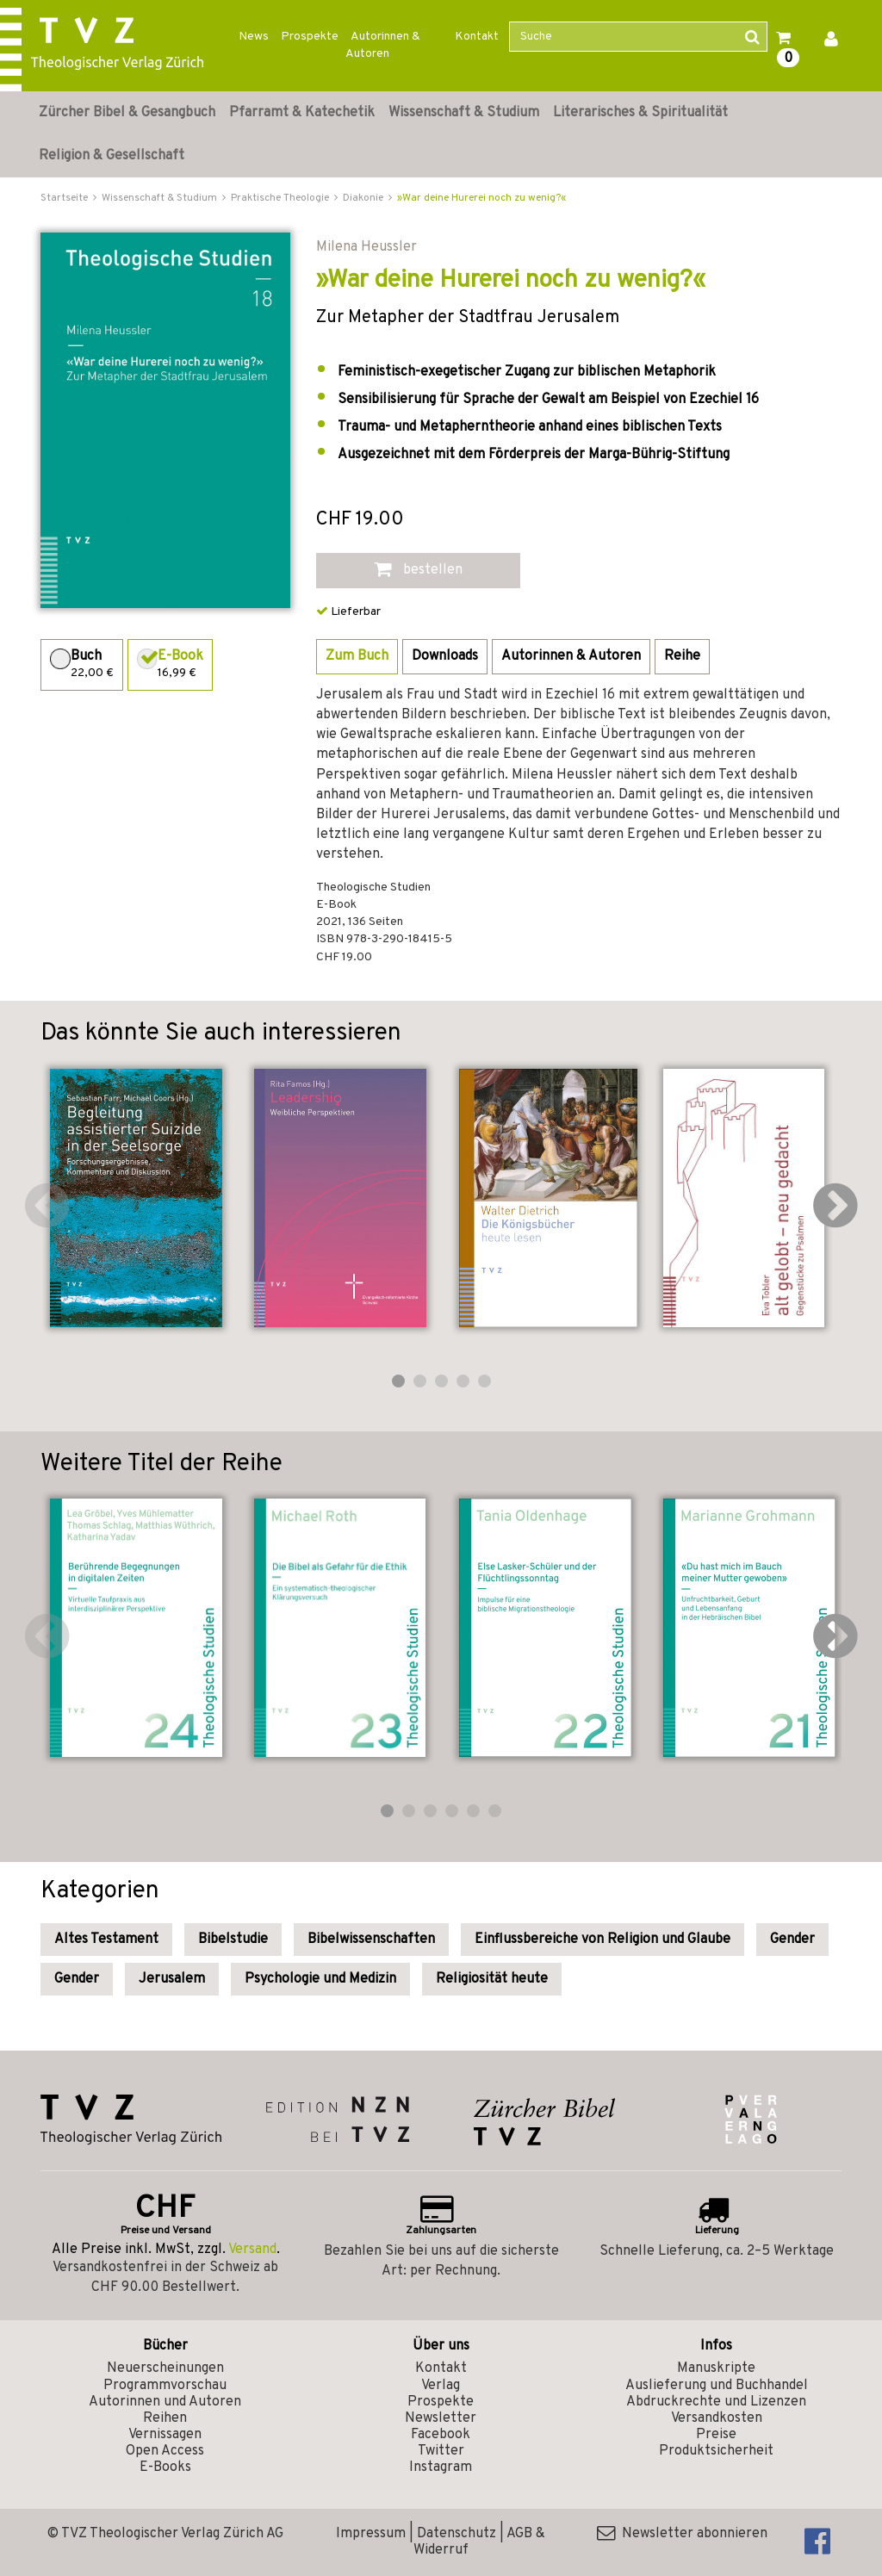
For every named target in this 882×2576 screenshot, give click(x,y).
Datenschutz (456, 2533)
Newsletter (440, 2418)
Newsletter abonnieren (682, 2533)
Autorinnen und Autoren (165, 2402)
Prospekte (310, 36)
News (254, 36)
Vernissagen (165, 2434)
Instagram (440, 2467)
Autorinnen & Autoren (382, 45)
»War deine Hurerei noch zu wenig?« (481, 198)
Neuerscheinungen (165, 2368)
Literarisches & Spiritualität (640, 112)
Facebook (440, 2434)
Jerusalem (172, 1979)
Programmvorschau (165, 2385)
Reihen (165, 2418)
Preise (716, 2434)
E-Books (165, 2467)
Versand (252, 2249)
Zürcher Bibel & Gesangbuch (127, 112)
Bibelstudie (233, 1939)
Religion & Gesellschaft (111, 155)
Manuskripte (716, 2368)
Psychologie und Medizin (320, 1979)
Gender (792, 1939)
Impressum (371, 2533)
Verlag (440, 2385)
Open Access (165, 2451)
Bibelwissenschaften (371, 1939)
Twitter (441, 2451)
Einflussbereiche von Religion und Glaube (602, 1939)
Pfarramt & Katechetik (302, 112)
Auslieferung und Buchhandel (716, 2385)
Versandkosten (716, 2418)
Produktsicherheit (716, 2451)
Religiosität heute (492, 1979)
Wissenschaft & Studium (463, 112)
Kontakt (477, 36)
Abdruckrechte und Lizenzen (716, 2402)
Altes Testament (106, 1939)
